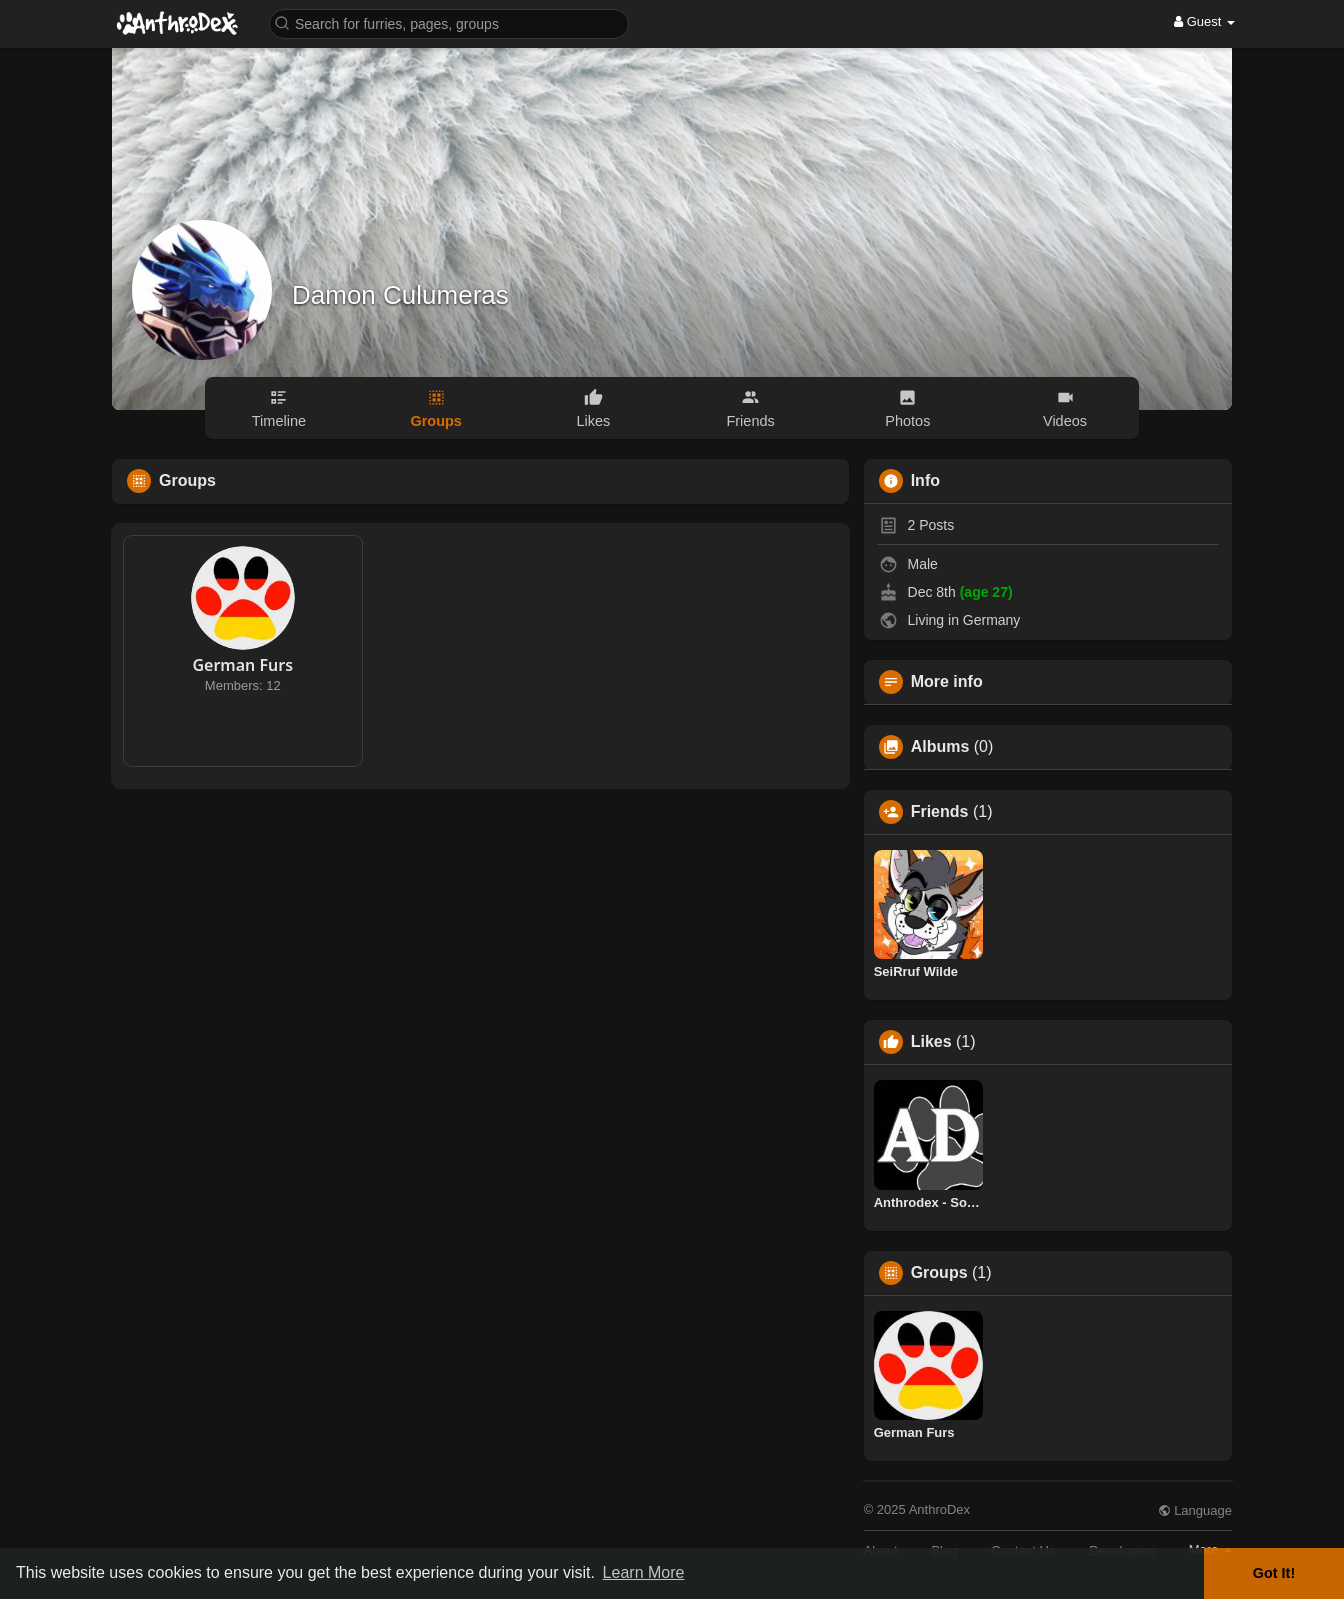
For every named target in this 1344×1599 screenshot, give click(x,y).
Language (1195, 1510)
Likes (931, 1042)
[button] (449, 22)
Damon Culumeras (400, 295)
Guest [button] (1204, 21)
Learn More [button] (644, 1572)
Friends (940, 812)
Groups (939, 1273)
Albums (940, 747)
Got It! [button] (1274, 1573)
